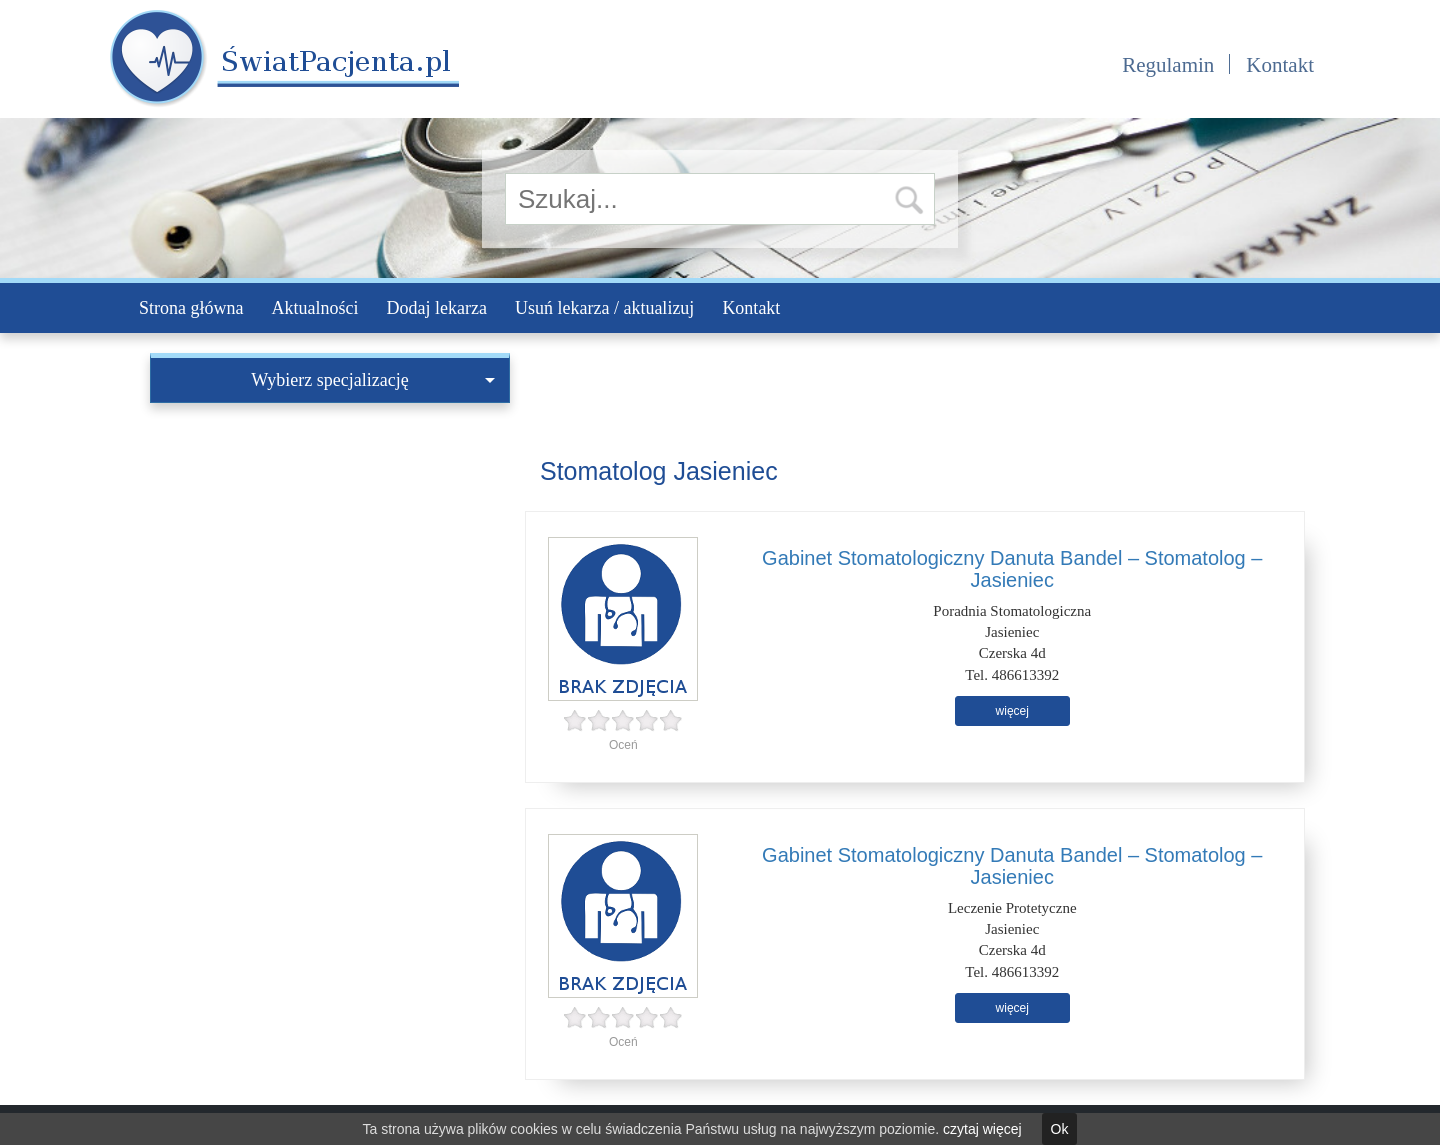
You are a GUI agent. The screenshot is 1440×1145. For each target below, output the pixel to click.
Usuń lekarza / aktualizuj (604, 308)
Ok (1060, 1129)
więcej (1012, 711)
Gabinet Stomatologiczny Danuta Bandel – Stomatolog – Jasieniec (1012, 569)
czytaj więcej (982, 1129)
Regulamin (1168, 65)
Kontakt (1280, 65)
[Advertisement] (330, 553)
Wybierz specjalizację (373, 380)
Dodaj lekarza (436, 308)
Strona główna (191, 308)
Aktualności (314, 308)
